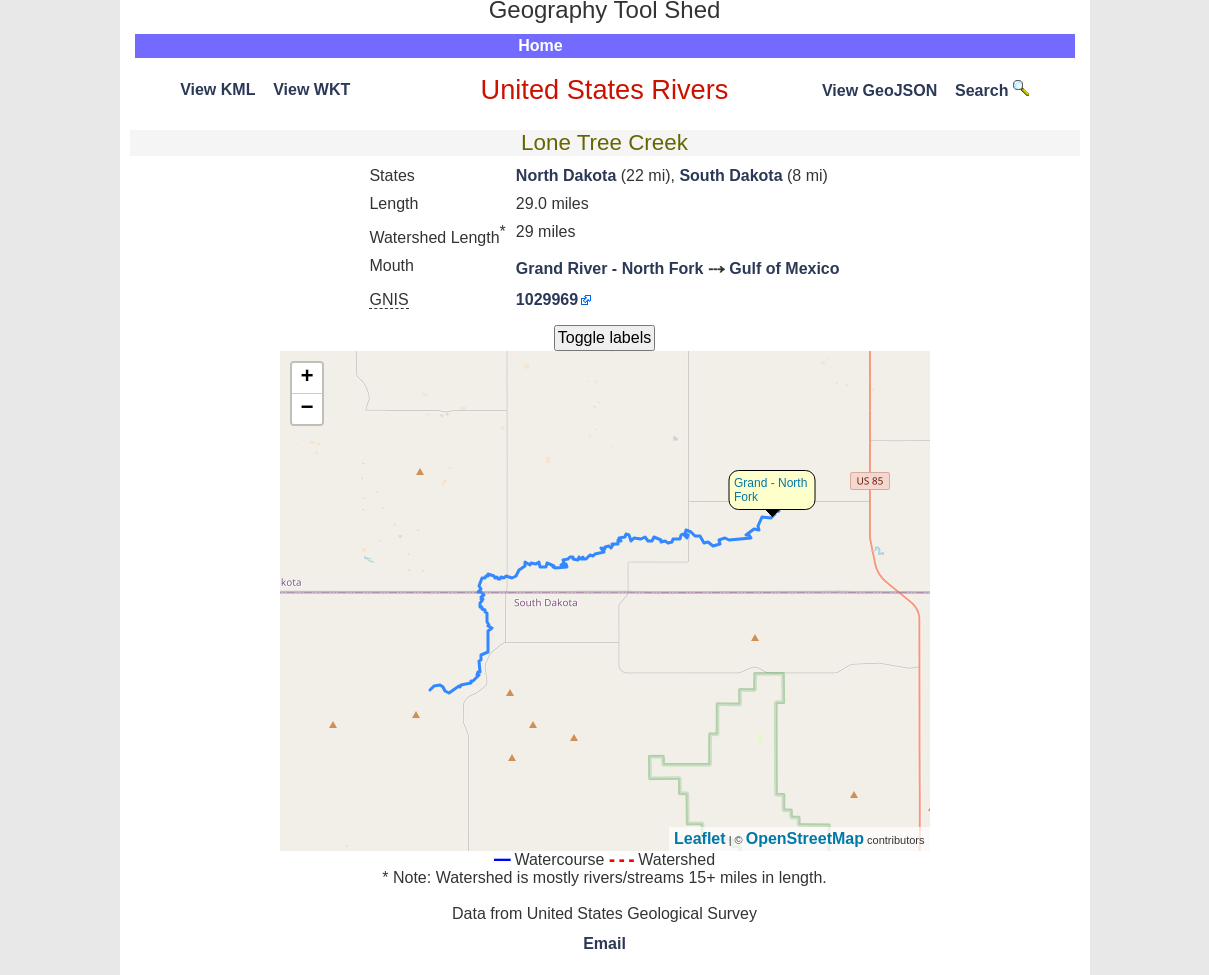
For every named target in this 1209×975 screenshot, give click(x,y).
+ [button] (306, 378)
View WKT (311, 89)
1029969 (547, 299)
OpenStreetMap (805, 838)
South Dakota (730, 175)
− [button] (306, 409)
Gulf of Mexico (784, 268)
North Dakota (566, 175)
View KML (217, 89)
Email (604, 943)
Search (992, 90)
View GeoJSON (879, 90)
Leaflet (700, 838)
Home (540, 45)
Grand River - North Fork (610, 268)
